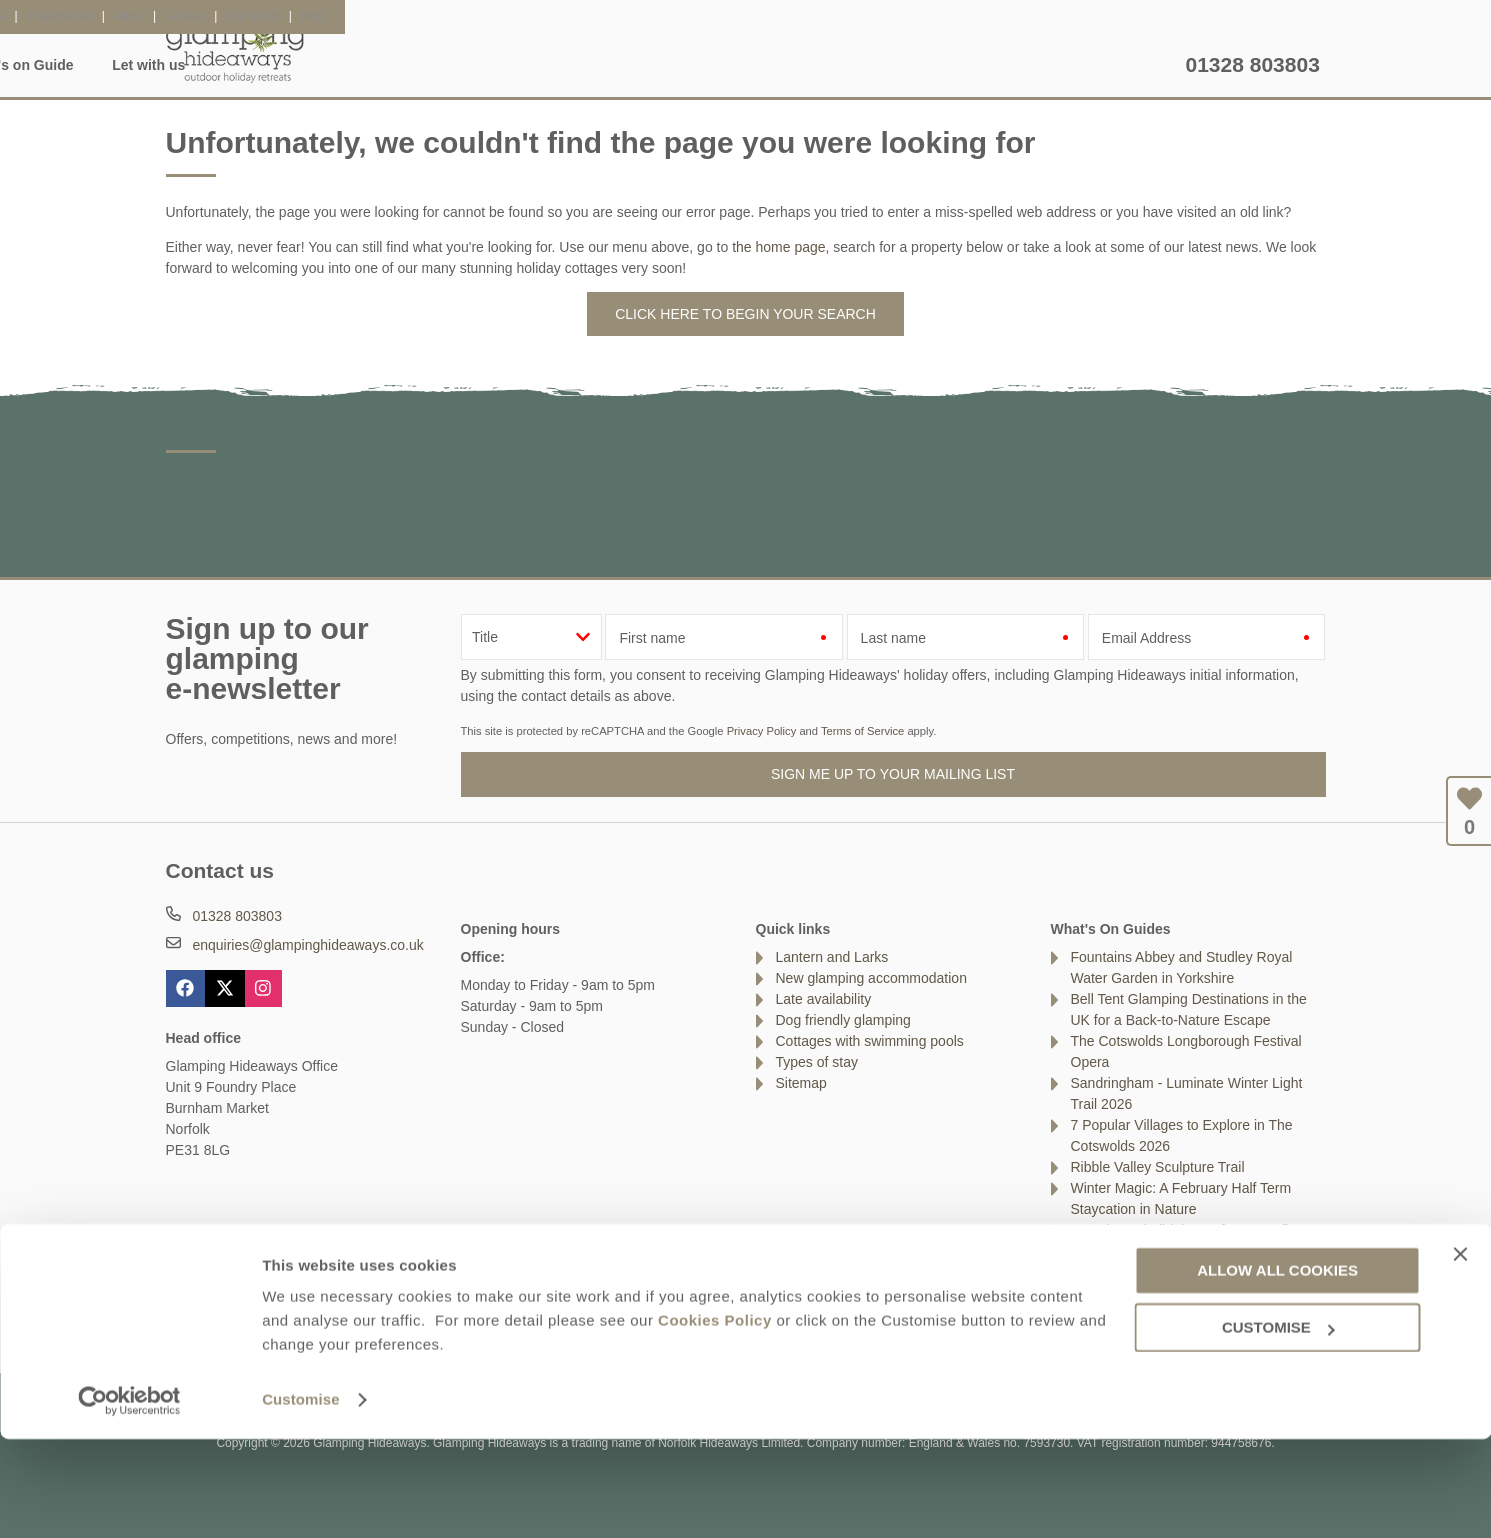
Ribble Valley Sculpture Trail (1158, 1167)
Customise (301, 1498)
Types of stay (817, 1062)
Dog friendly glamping (843, 1020)
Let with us (1129, 65)
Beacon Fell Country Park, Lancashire (1189, 1272)
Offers (885, 65)
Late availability (824, 999)
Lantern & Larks (772, 65)
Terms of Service (862, 731)
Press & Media (498, 1314)
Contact (190, 1314)
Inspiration (509, 65)
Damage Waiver (376, 1314)
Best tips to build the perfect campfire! (1188, 1230)
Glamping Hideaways (236, 50)
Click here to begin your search (745, 314)
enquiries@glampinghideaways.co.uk (307, 945)
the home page (778, 247)
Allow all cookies (1277, 1369)
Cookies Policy (715, 1419)
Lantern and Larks (832, 957)
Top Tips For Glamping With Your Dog (1188, 1251)
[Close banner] (1460, 1352)
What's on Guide (1000, 65)
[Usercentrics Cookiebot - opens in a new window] (129, 1499)
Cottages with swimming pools (870, 1041)
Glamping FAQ (631, 65)
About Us (270, 1314)
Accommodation (380, 65)
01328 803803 (1253, 64)
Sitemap (801, 1083)
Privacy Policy (762, 731)
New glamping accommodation (871, 978)
